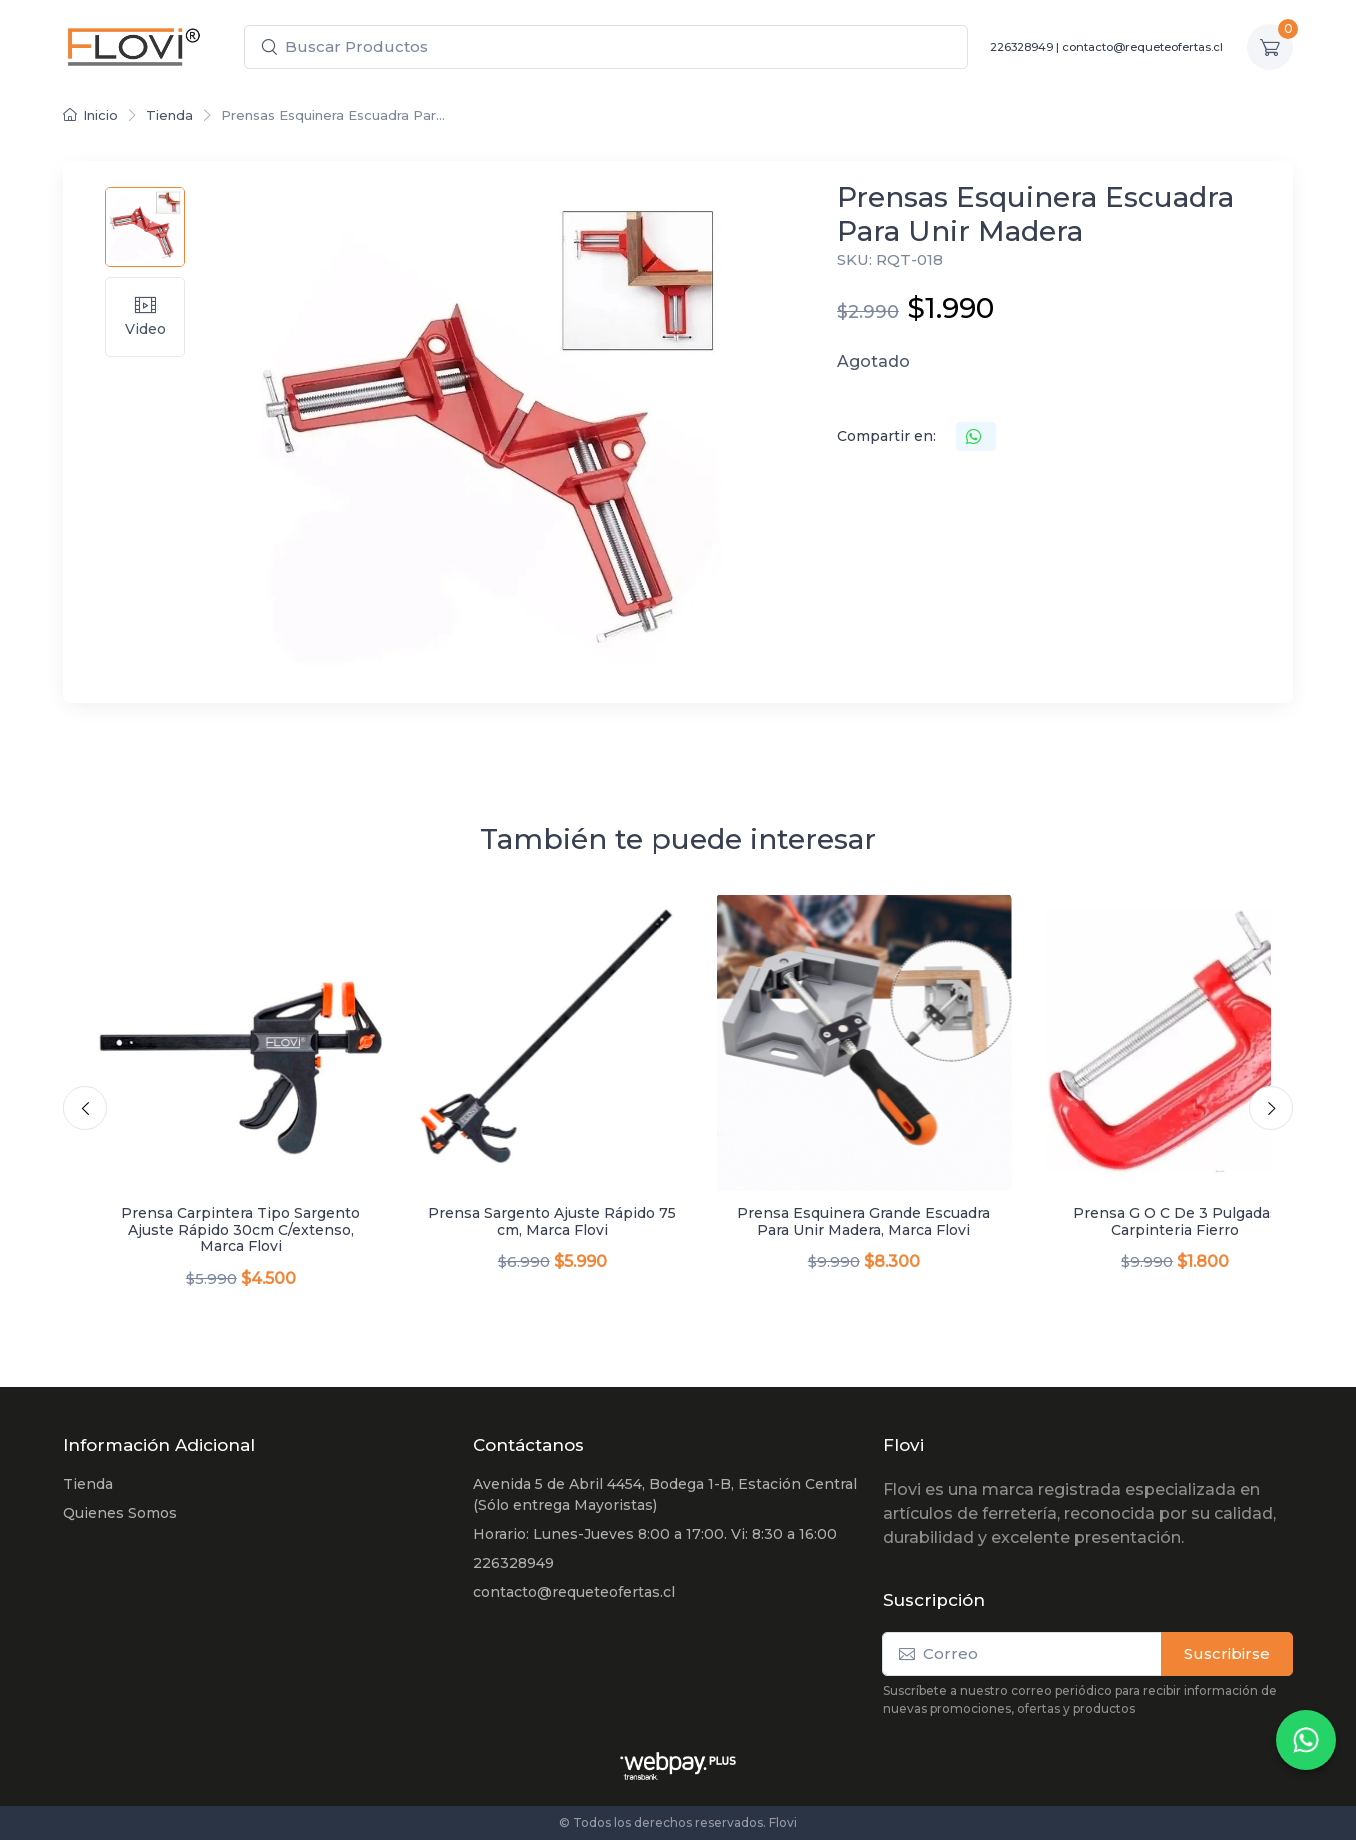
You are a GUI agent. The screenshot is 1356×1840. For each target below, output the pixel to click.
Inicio (90, 115)
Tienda (169, 115)
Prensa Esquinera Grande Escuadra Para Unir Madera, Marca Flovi (863, 1221)
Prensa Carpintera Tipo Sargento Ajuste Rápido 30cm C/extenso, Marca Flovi (240, 1230)
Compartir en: (886, 436)
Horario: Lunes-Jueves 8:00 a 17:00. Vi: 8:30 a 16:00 (655, 1534)
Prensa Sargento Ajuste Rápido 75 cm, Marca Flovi (552, 1221)
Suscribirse (1227, 1653)
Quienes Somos (120, 1513)
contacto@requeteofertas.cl (1142, 47)
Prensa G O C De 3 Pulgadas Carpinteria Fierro (1175, 1221)
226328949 (1021, 47)
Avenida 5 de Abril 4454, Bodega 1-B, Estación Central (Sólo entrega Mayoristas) (665, 1494)
